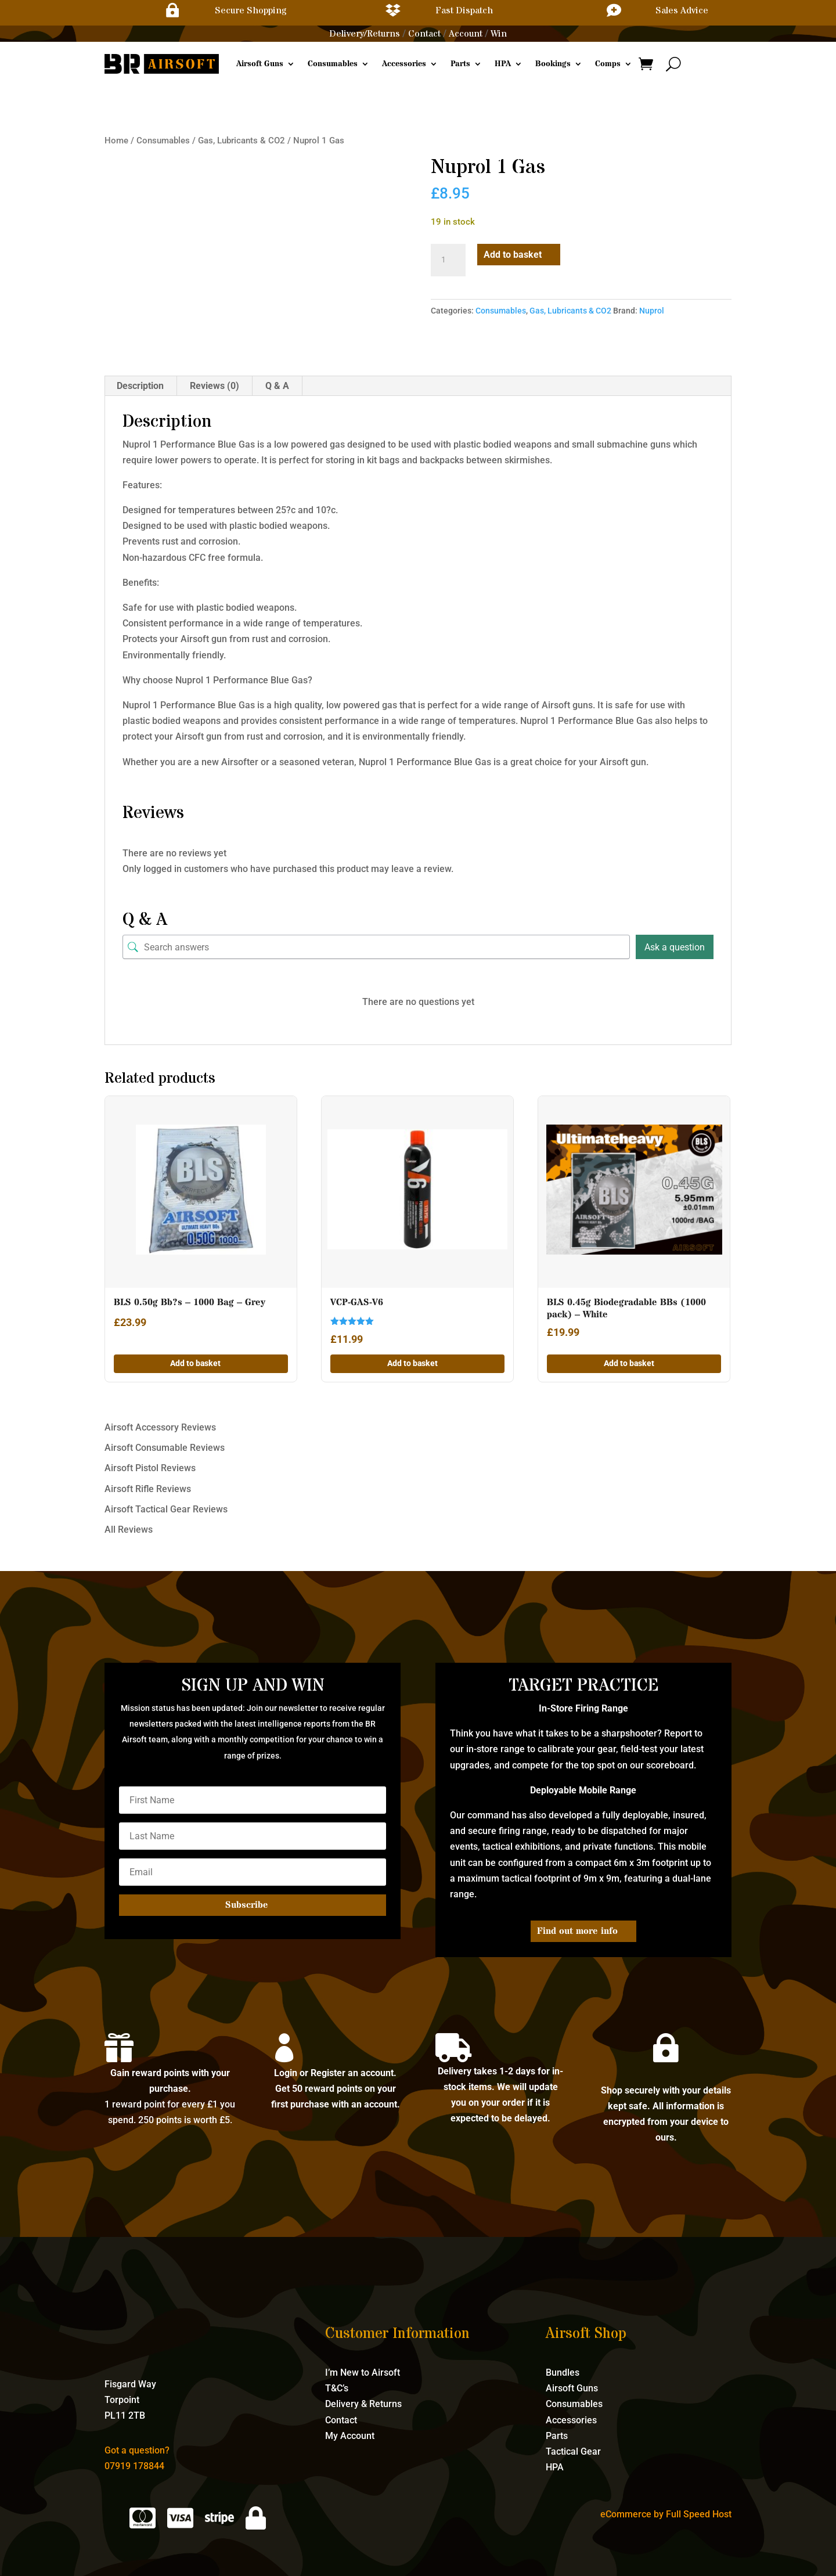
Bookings (553, 64)
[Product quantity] (448, 260)
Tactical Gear (573, 2451)
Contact (424, 33)
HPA (503, 64)
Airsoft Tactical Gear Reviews (166, 1509)
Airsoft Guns (259, 64)
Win (499, 33)
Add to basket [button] (195, 1363)
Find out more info (577, 1931)
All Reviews (129, 1529)
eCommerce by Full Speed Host (666, 2514)
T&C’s (336, 2388)
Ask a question (674, 947)
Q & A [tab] (277, 385)
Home (116, 140)
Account (465, 33)
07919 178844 (134, 2465)
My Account (349, 2435)
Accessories (404, 64)
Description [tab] (140, 385)
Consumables (333, 64)
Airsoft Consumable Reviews (165, 1447)
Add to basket (513, 254)
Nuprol (651, 310)
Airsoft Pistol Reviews (150, 1467)
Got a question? (137, 2450)
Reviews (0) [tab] (214, 385)
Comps (608, 64)
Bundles (562, 2372)
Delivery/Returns (364, 33)
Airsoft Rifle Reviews (148, 1488)
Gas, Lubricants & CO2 (241, 140)
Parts (460, 64)
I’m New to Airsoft (362, 2372)
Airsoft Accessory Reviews (160, 1427)
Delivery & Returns (363, 2403)
